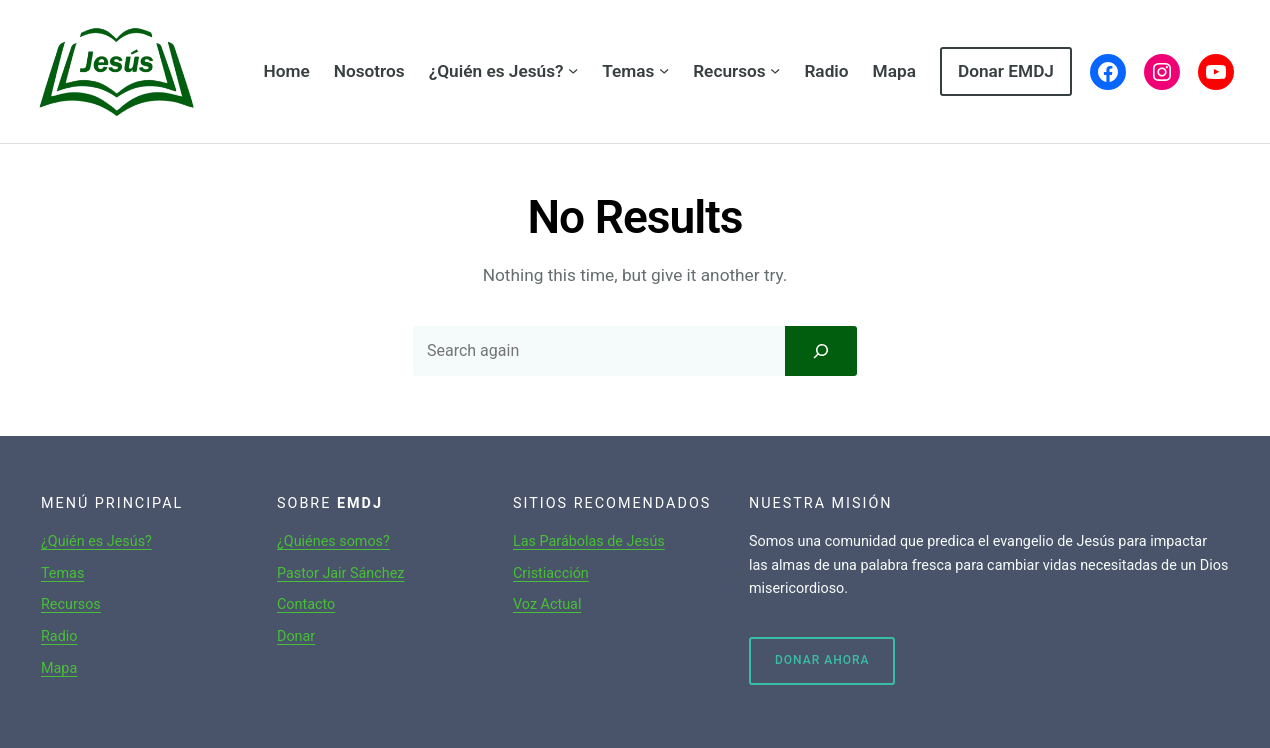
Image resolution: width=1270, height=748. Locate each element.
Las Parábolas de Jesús (589, 541)
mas (71, 573)
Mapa (59, 668)
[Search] (821, 351)
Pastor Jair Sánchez (340, 573)
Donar (296, 636)
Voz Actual (547, 604)
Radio (59, 636)
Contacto (306, 604)
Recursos (71, 604)
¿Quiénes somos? (333, 541)
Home (286, 71)
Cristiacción (551, 573)
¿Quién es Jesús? (96, 541)
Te (49, 573)
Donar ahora (822, 660)
